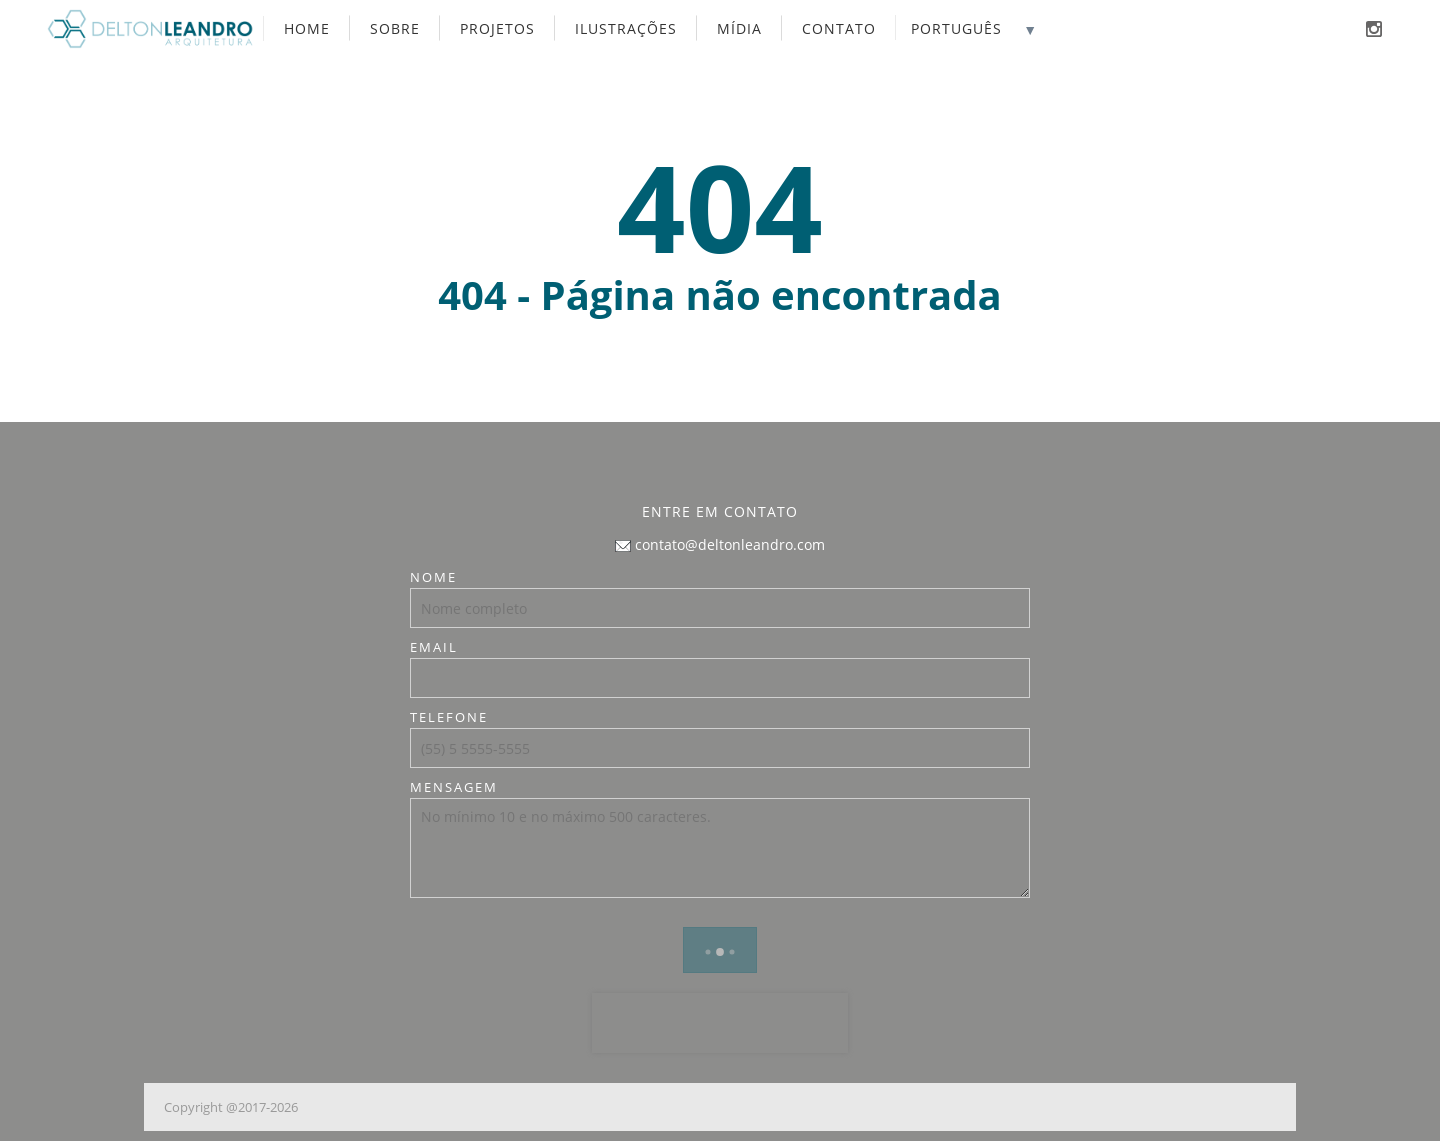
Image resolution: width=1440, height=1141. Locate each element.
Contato (839, 28)
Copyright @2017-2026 (231, 1107)
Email (434, 647)
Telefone (449, 717)
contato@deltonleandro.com (720, 544)
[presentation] (720, 1023)
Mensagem (454, 787)
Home (307, 28)
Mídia (739, 28)
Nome (433, 577)
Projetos (497, 28)
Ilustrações (626, 28)
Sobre (395, 28)
